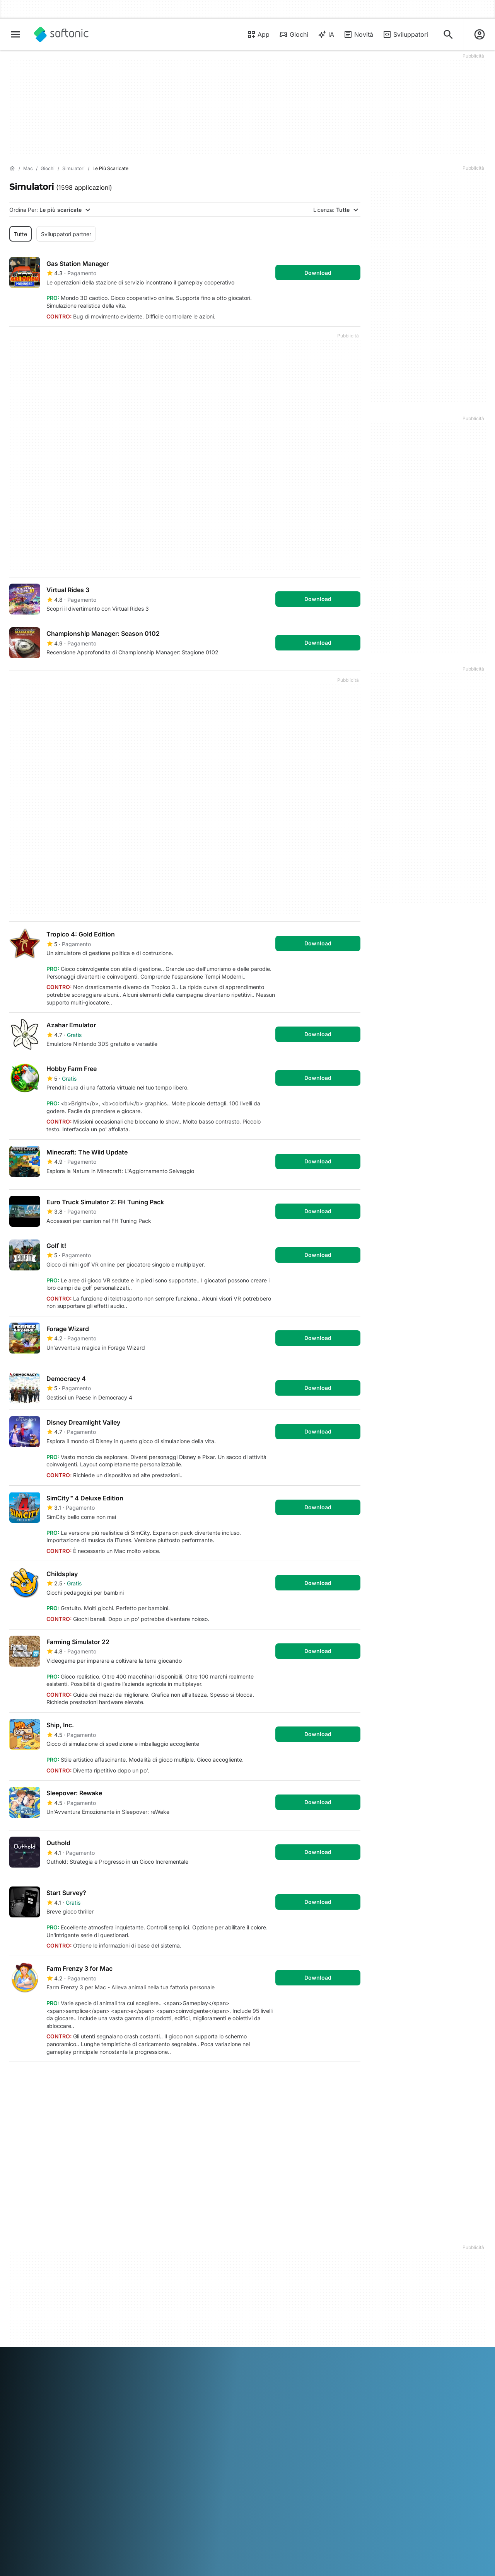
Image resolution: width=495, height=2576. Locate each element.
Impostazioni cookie (277, 2300)
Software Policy (150, 2275)
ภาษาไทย (20, 2361)
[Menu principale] (15, 34)
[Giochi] (48, 168)
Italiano (174, 2351)
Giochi (293, 34)
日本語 (195, 2351)
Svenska (341, 2351)
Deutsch (35, 2351)
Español (79, 2351)
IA (325, 34)
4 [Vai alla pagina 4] (88, 2080)
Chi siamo (21, 2246)
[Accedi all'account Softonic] (479, 34)
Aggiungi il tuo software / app (41, 2304)
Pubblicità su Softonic (158, 2286)
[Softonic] (61, 34)
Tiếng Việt (68, 2361)
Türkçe (43, 2361)
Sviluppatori (405, 34)
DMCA (260, 2246)
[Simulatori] (73, 168)
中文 (89, 2361)
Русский (316, 2351)
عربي (15, 2351)
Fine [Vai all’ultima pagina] (346, 2080)
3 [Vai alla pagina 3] (65, 2080)
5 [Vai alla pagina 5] (111, 2080)
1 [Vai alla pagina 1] (18, 2080)
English (58, 2351)
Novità (358, 34)
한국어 (215, 2351)
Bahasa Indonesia (139, 2351)
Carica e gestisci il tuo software (158, 2261)
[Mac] (28, 168)
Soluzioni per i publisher (161, 2246)
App (258, 34)
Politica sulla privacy (278, 2278)
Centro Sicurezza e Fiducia (43, 2257)
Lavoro (18, 2278)
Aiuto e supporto (30, 2267)
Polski (265, 2351)
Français (103, 2351)
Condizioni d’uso (273, 2267)
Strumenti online (29, 2318)
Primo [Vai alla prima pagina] (310, 2080)
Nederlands (240, 2351)
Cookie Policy (269, 2289)
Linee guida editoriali (35, 2289)
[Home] (12, 168)
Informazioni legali (275, 2257)
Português (289, 2351)
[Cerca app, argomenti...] (448, 34)
